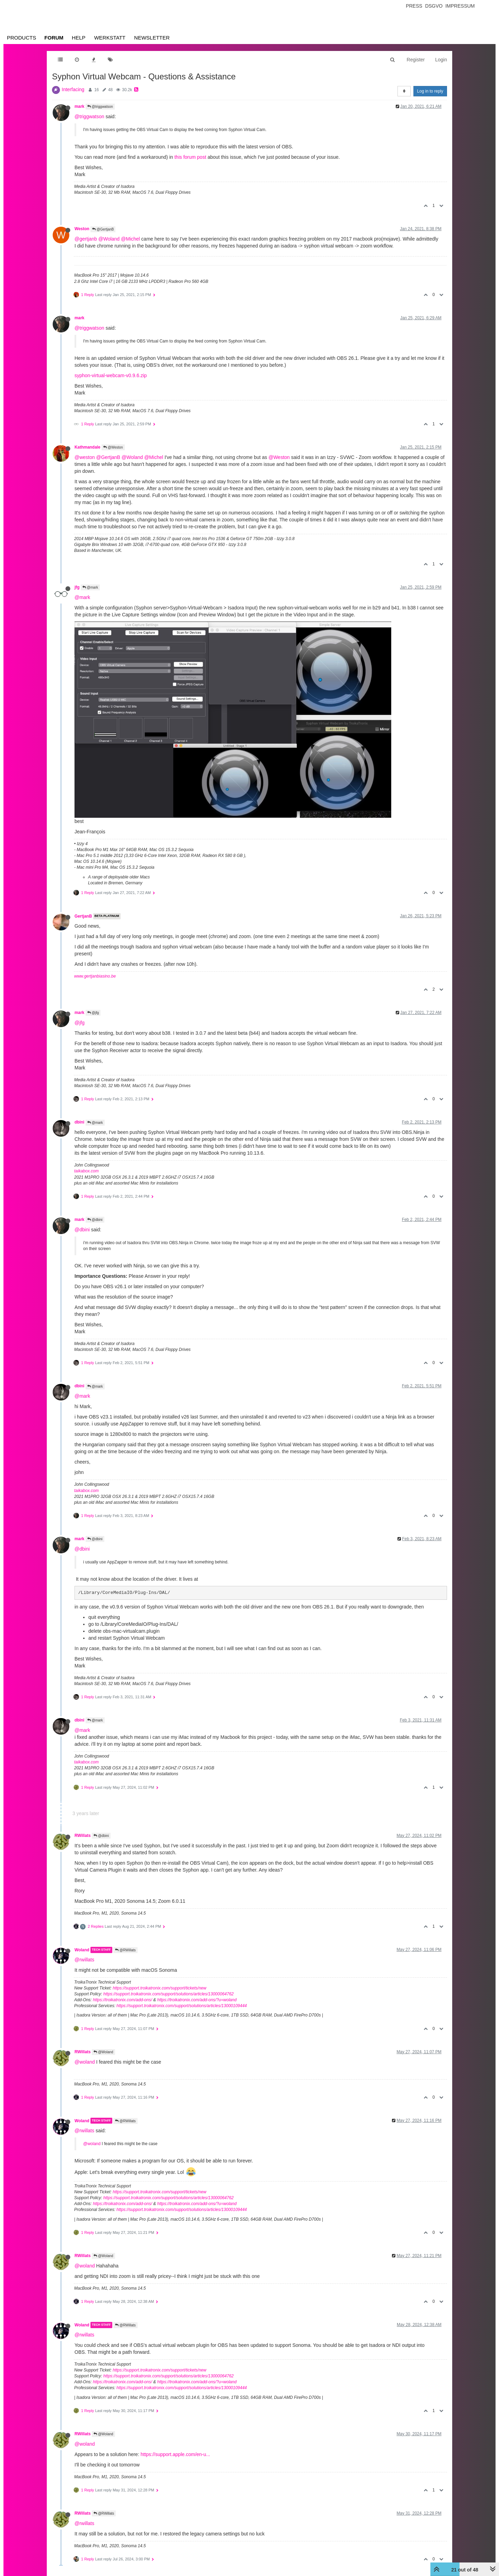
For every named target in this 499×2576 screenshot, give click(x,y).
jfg (77, 587)
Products (21, 38)
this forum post (190, 157)
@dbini (95, 1220)
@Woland (109, 239)
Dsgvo (434, 6)
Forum (53, 38)
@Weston (113, 447)
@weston (85, 457)
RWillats (83, 1835)
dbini (79, 1122)
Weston (82, 228)
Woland (82, 1950)
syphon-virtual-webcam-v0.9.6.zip (111, 375)
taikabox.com (86, 1171)
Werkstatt (109, 38)
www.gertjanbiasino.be (95, 976)
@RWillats (125, 1950)
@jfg (93, 1013)
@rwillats (84, 1959)
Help (78, 38)
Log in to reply (430, 91)
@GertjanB (103, 229)
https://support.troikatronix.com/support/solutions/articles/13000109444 (181, 2005)
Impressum (460, 6)
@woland (85, 2062)
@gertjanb (86, 239)
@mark (90, 587)
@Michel (130, 239)
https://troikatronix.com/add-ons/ (122, 1999)
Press (414, 6)
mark (79, 106)
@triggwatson (100, 107)
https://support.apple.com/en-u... (175, 2454)
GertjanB (83, 916)
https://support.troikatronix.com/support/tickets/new (159, 1988)
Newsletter (152, 38)
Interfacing (73, 89)
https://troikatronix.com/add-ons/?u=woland (196, 1999)
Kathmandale (87, 447)
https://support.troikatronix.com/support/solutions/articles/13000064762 (168, 1994)
